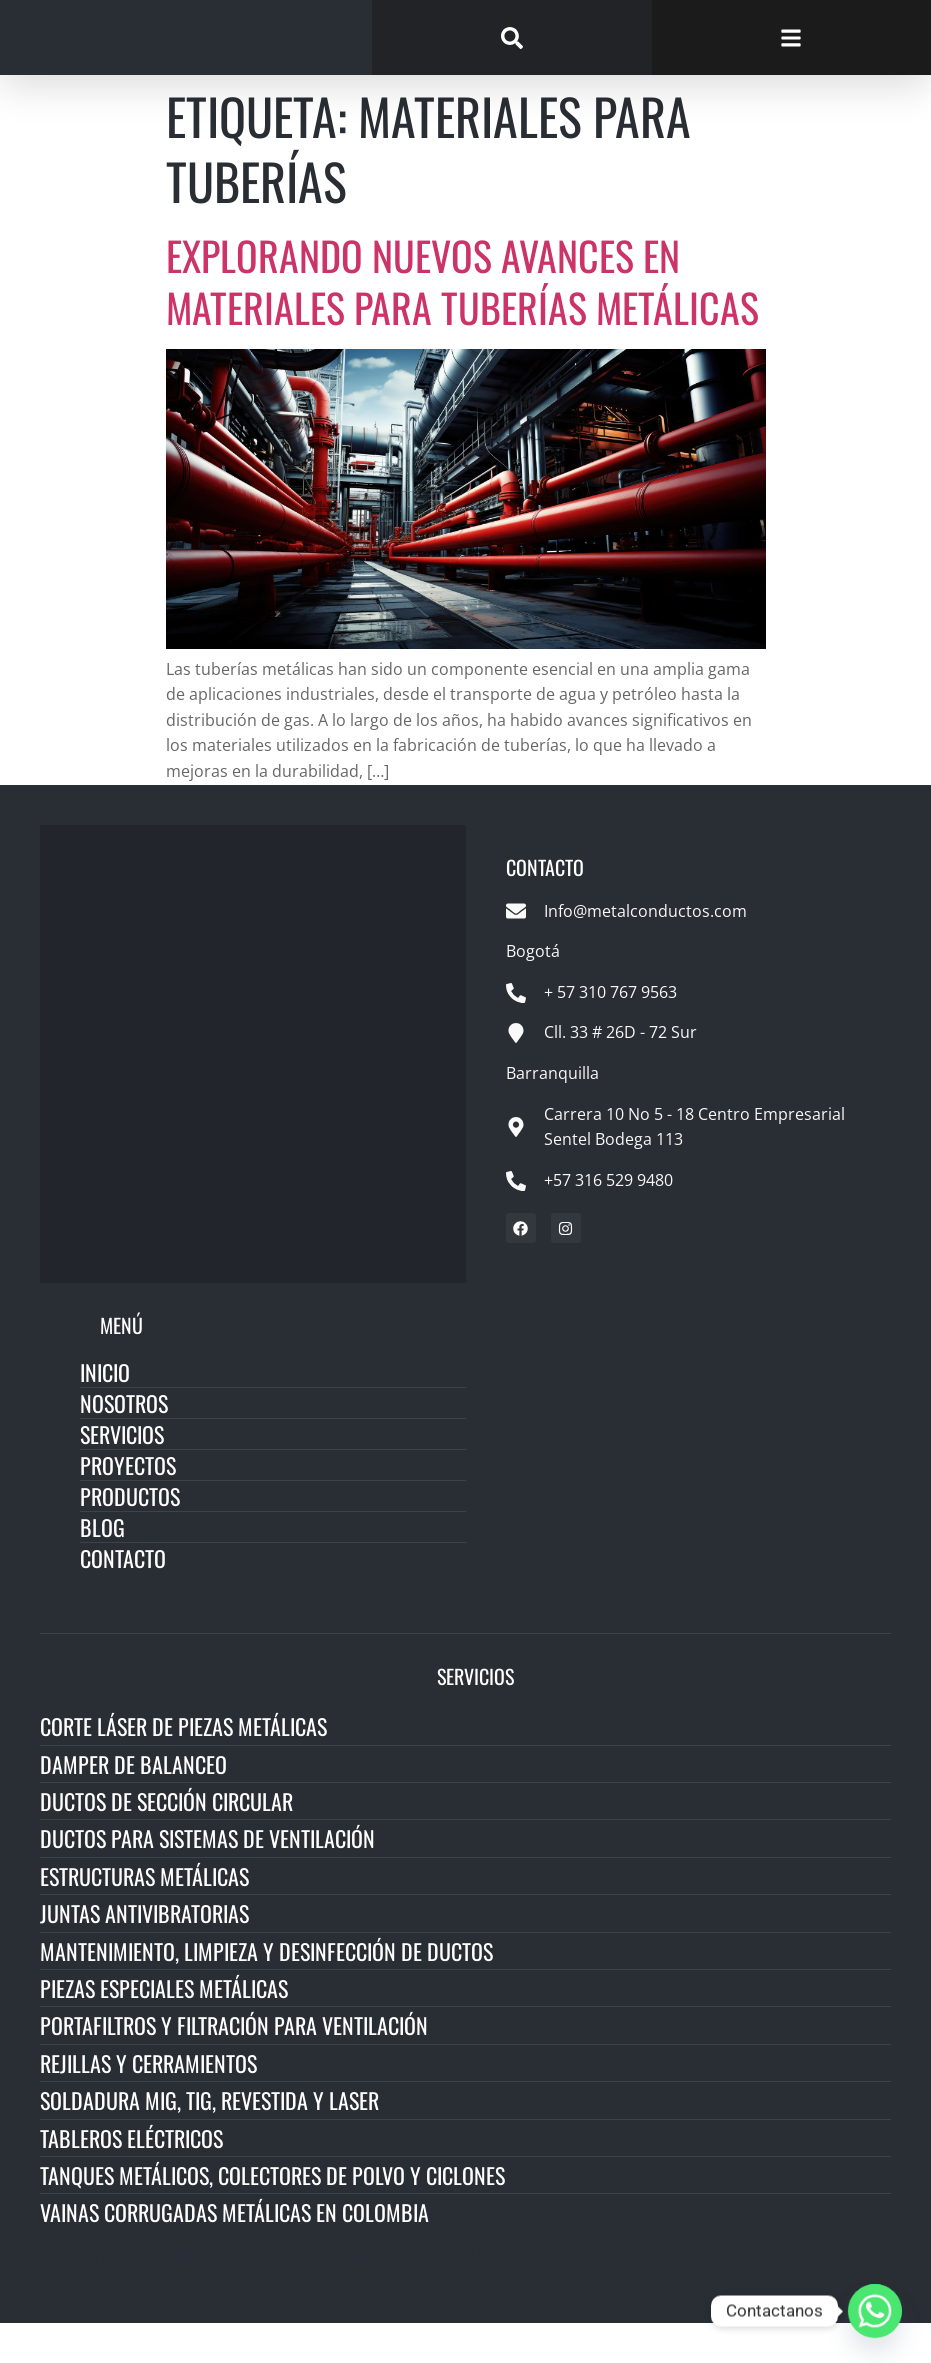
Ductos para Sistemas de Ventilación (207, 1879)
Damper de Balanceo (133, 1804)
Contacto (123, 1599)
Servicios (122, 1475)
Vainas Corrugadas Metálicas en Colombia (234, 2253)
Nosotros (124, 1444)
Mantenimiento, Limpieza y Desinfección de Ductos (266, 1991)
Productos (130, 1537)
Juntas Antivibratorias (144, 1954)
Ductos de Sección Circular (166, 1842)
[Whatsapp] (875, 2311)
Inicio (105, 1413)
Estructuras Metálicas (144, 1916)
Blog (102, 1568)
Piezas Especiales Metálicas (164, 2029)
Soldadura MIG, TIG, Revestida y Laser (209, 2141)
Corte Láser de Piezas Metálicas (183, 1767)
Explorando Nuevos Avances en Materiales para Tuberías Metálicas (462, 322)
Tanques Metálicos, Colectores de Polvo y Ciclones (272, 2216)
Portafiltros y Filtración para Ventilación (234, 2066)
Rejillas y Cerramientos (148, 2103)
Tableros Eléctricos (131, 2178)
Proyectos (128, 1506)
